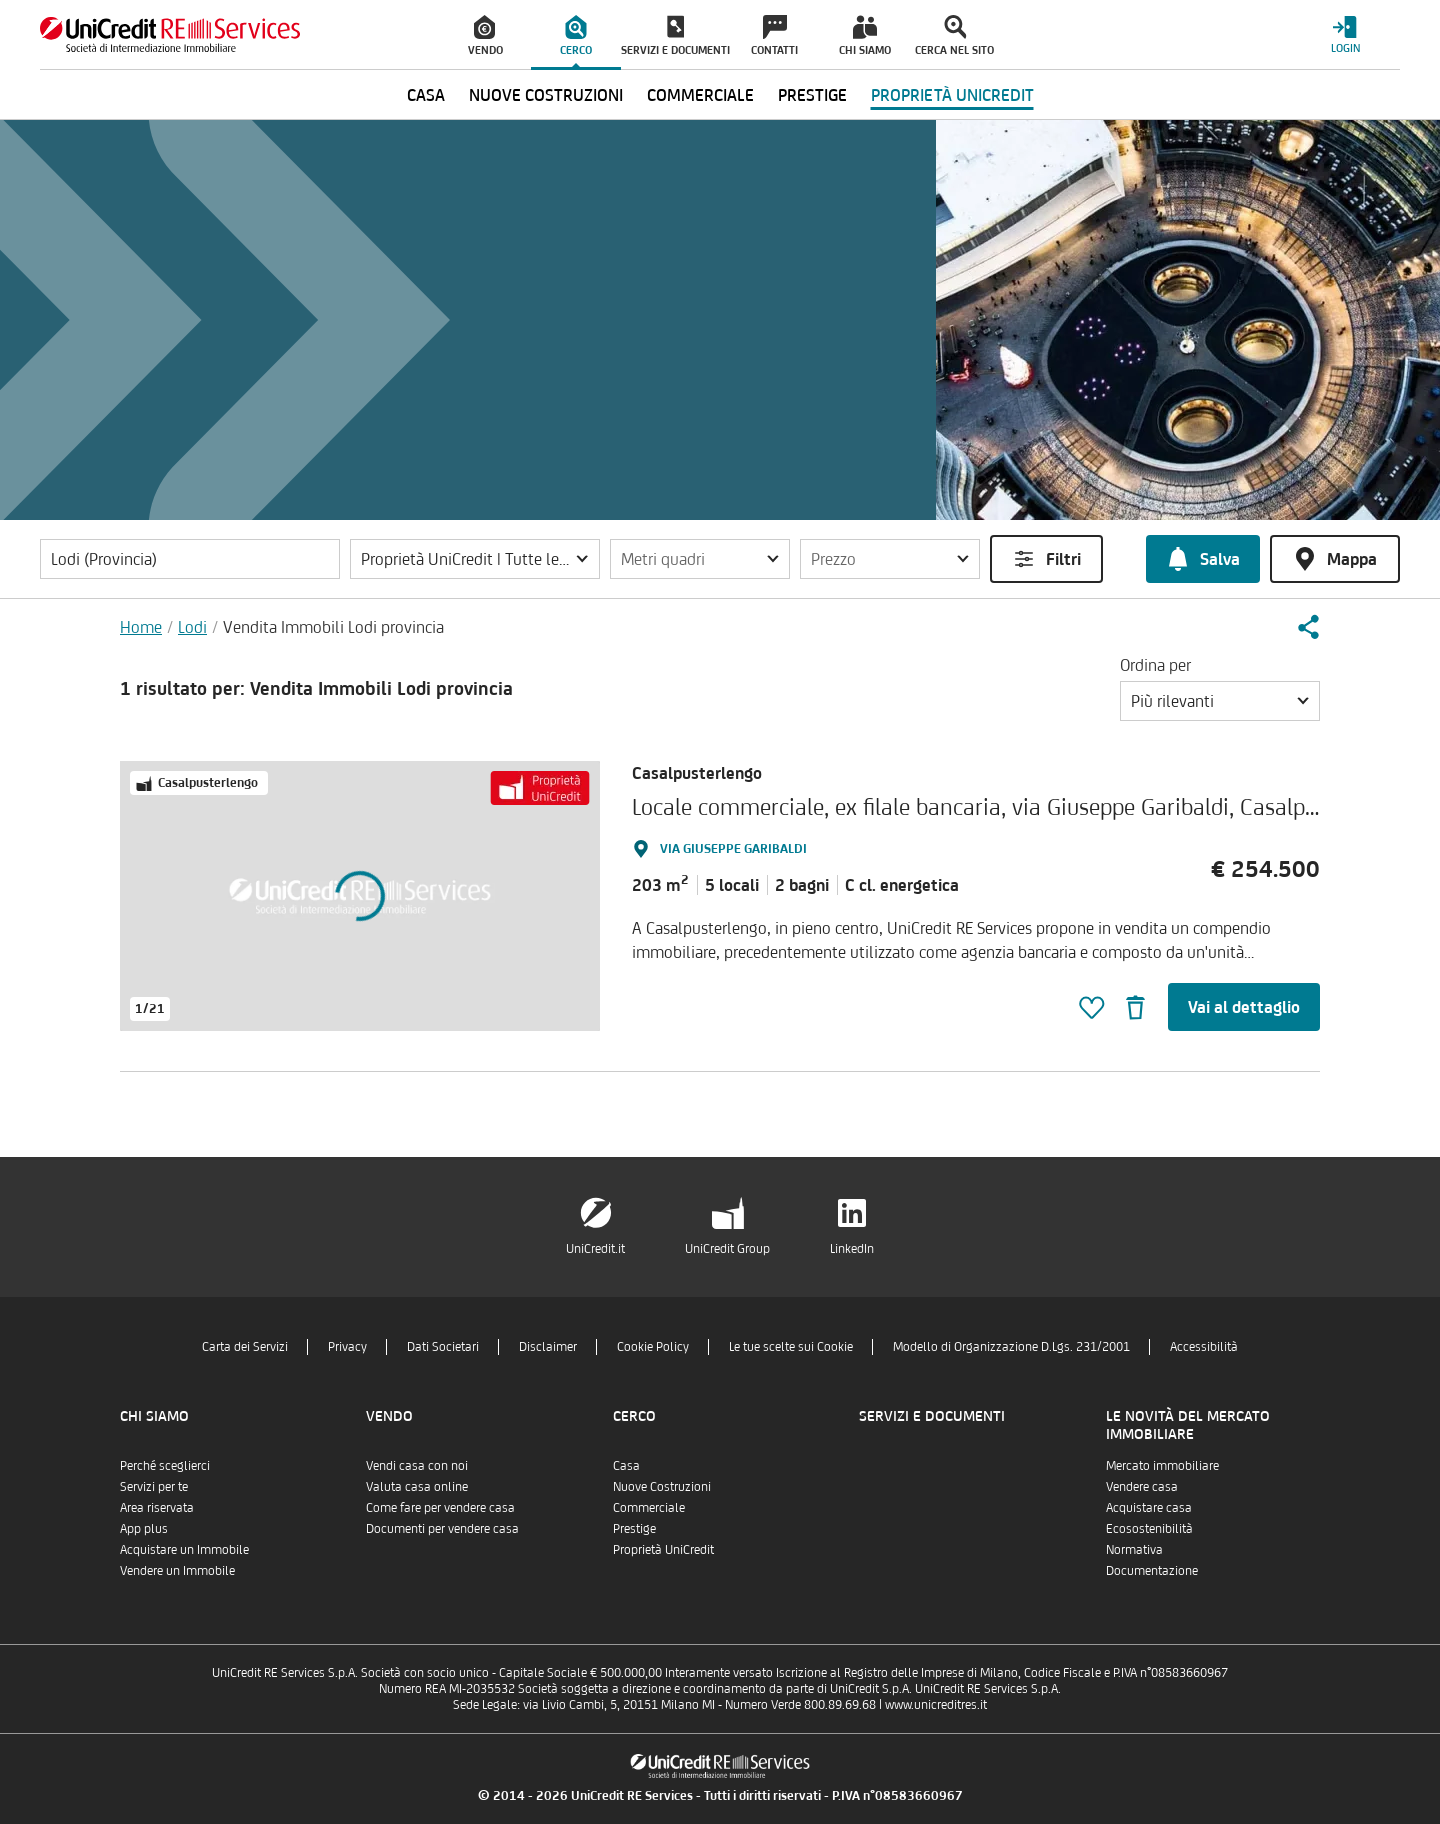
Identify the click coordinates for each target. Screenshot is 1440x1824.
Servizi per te (154, 1486)
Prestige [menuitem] (812, 95)
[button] (475, 559)
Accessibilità (1204, 1346)
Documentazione (1152, 1570)
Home (141, 627)
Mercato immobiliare (1162, 1465)
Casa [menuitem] (426, 95)
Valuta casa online (417, 1486)
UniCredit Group (727, 1248)
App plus (144, 1528)
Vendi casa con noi (417, 1465)
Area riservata (157, 1507)
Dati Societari (443, 1346)
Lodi (192, 627)
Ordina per (1155, 665)
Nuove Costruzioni (662, 1486)
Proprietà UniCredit (663, 1549)
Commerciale (649, 1507)
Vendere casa (1142, 1486)
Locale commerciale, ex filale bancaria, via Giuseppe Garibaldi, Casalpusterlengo (1020, 806)
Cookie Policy (653, 1346)
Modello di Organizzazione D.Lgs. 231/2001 (1011, 1346)
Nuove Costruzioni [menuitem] (546, 95)
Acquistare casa (1149, 1507)
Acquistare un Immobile (184, 1549)
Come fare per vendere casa (440, 1507)
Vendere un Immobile (177, 1570)
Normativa (1134, 1549)
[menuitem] (486, 35)
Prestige (634, 1528)
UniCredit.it (595, 1248)
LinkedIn (852, 1248)
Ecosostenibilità (1149, 1528)
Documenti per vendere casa (442, 1528)
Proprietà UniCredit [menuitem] (952, 95)
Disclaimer (548, 1346)
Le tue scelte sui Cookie (791, 1346)
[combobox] (1220, 701)
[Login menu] (1345, 34)
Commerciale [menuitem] (700, 95)
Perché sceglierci (165, 1465)
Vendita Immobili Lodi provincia (333, 627)
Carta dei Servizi (245, 1346)
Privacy (347, 1346)
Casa (626, 1465)
